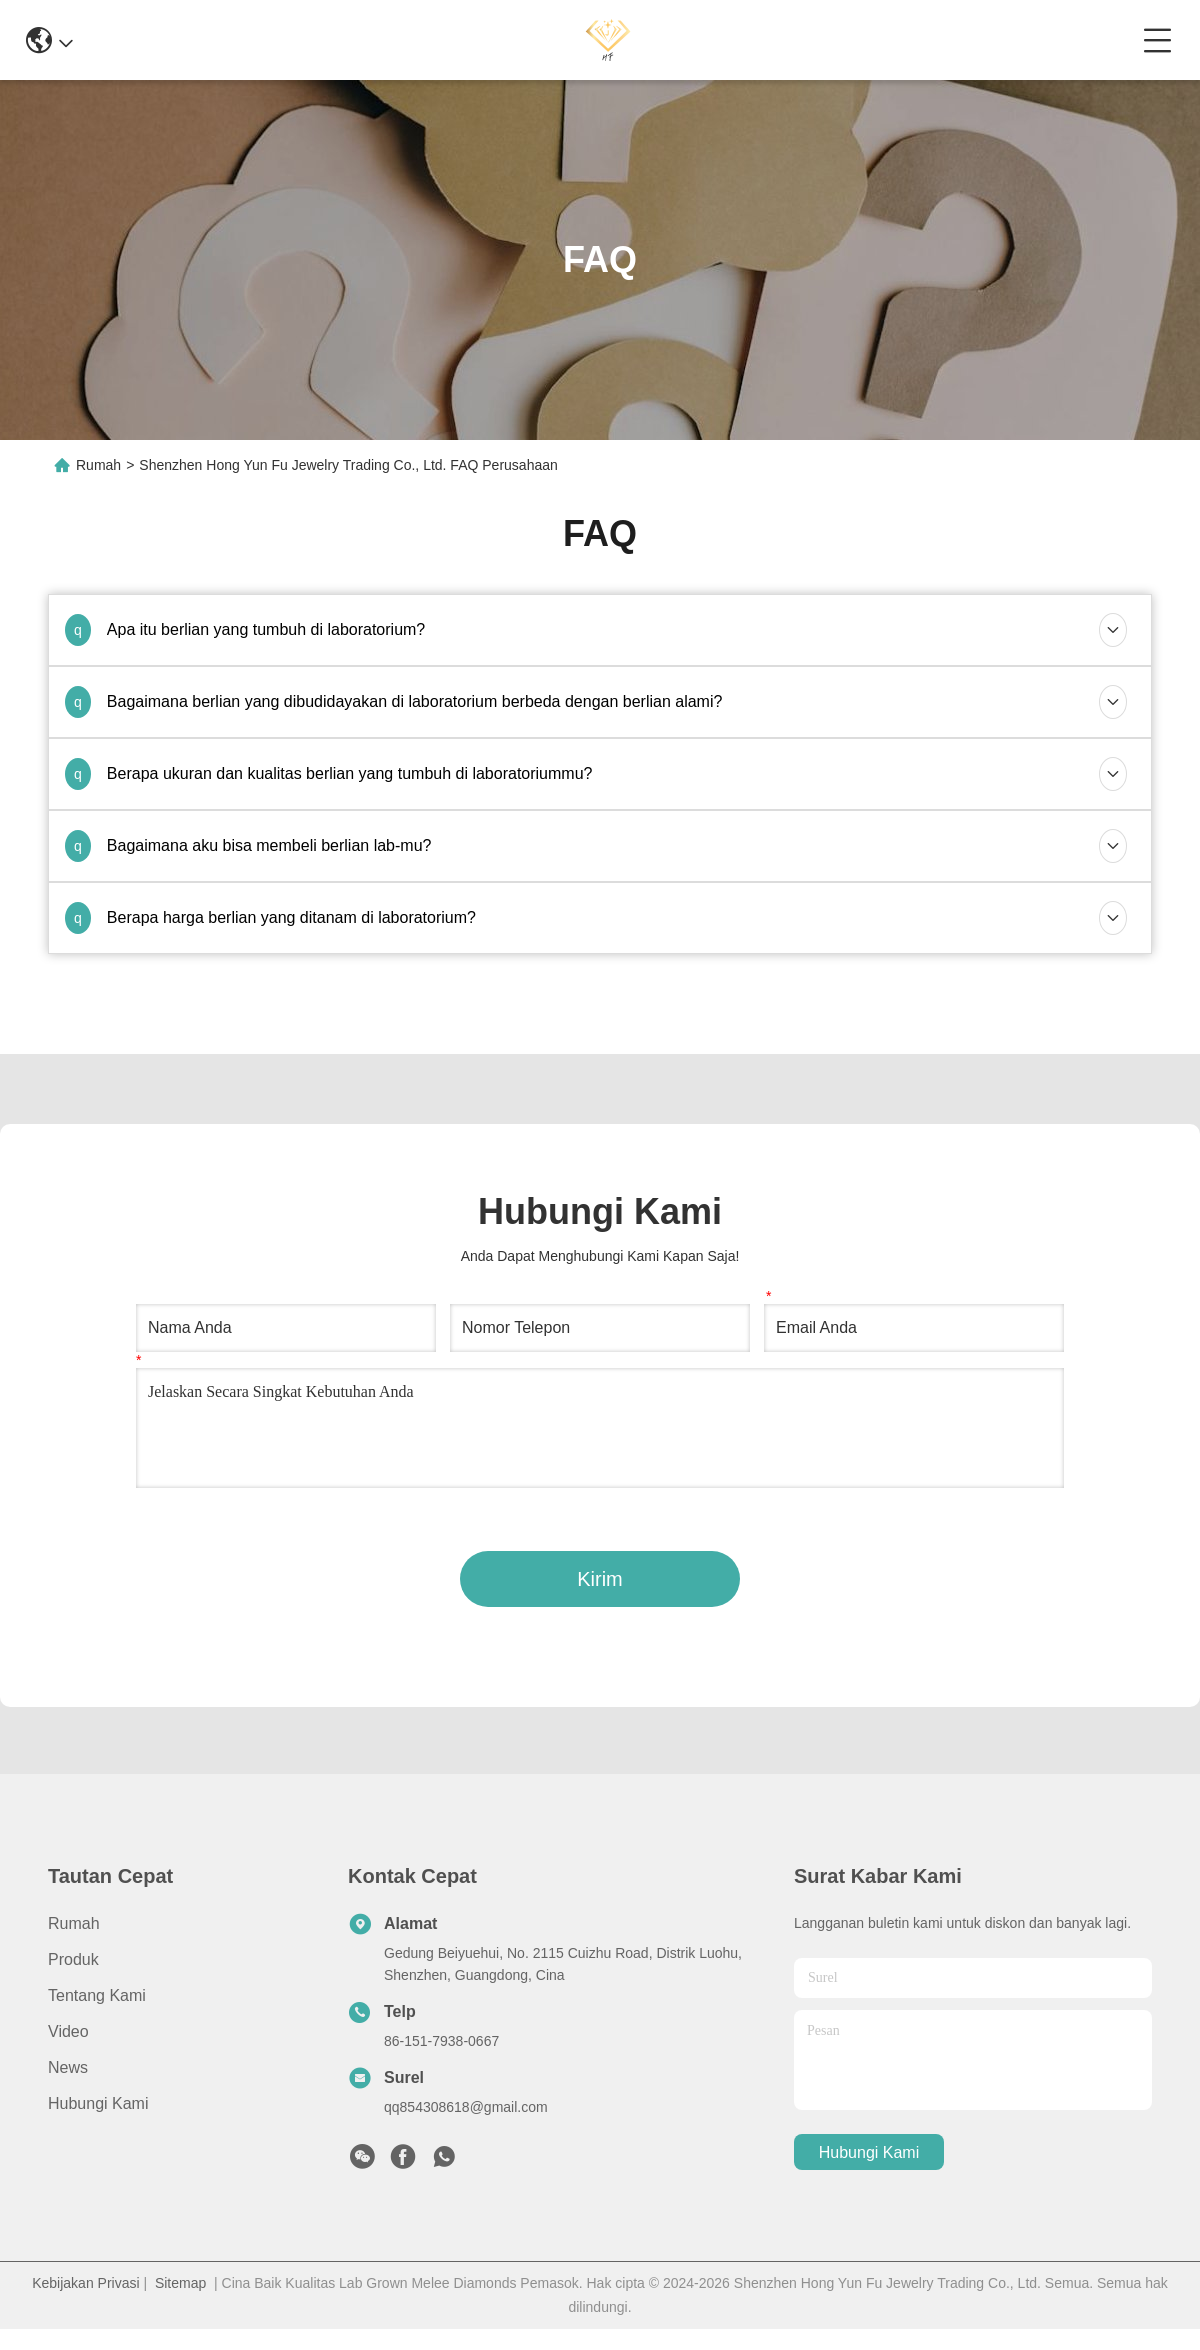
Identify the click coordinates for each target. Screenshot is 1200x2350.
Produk (73, 1959)
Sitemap (180, 2283)
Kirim (600, 1579)
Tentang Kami (97, 1995)
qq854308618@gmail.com (466, 2107)
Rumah (98, 465)
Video (68, 2031)
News (68, 2067)
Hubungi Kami (98, 2103)
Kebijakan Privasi (85, 2283)
